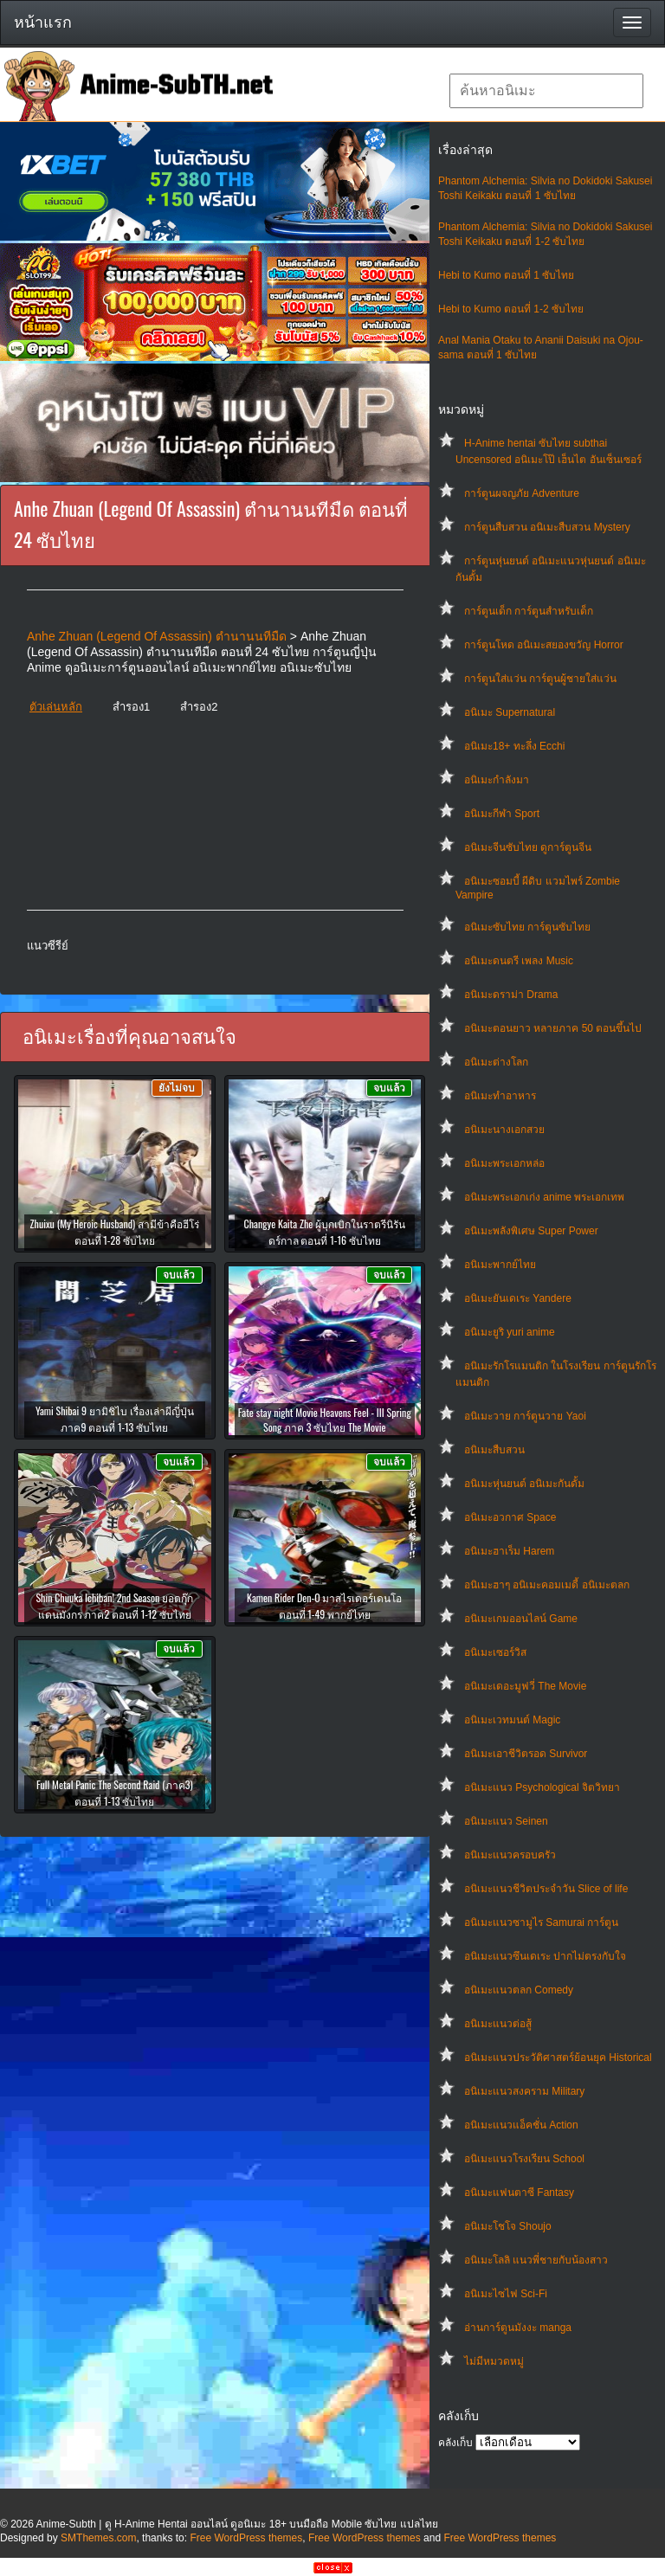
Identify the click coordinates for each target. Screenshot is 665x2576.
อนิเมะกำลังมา (496, 780)
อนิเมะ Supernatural (509, 712)
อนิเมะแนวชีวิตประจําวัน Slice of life (546, 1889)
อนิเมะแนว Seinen (506, 1821)
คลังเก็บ (455, 2443)
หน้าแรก (43, 22)
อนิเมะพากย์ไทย (500, 1265)
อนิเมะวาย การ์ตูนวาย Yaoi (525, 1416)
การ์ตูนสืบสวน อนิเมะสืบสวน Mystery (547, 527)
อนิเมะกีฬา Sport (501, 814)
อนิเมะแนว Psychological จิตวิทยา (542, 1787)
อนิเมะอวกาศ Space (510, 1517)
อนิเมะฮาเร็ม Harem (509, 1551)
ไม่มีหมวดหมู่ (494, 2361)
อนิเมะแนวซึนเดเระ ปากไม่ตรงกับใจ (545, 1956)
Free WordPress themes (246, 2538)
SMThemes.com (98, 2538)
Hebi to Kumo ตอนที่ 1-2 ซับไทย (511, 309)
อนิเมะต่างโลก (496, 1062)
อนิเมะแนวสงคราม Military (524, 2091)
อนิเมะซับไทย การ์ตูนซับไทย (527, 927)
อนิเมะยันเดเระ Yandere (517, 1298)
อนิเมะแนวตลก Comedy (518, 1990)
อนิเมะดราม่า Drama (511, 995)
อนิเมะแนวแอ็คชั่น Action (521, 2125)
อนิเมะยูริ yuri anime (509, 1332)
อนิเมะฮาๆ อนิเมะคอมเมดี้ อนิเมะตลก (546, 1585)
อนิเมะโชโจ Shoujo (508, 2226)
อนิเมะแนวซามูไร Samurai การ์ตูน (541, 1922)
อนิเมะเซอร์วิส (495, 1652)
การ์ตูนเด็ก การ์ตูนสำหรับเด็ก (528, 611)
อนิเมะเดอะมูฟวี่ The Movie (525, 1686)
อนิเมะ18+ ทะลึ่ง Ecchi (514, 746)
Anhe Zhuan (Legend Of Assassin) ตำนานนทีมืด (157, 636)
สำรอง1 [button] (131, 706)
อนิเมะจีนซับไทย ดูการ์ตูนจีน (527, 847)
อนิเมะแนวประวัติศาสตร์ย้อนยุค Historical (558, 2057)
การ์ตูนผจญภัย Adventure (521, 493)
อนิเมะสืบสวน (494, 1450)
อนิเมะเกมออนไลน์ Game (521, 1619)
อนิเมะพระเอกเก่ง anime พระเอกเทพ (544, 1197)
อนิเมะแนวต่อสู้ (498, 2024)
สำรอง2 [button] (198, 706)
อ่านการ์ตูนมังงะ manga (517, 2328)
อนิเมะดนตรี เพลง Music (518, 961)
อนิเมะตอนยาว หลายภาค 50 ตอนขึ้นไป (553, 1028)
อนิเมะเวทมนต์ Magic (512, 1720)
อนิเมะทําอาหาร (500, 1096)
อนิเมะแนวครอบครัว (510, 1855)
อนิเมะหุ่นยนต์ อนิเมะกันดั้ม (524, 1484)
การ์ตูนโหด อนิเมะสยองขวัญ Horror (543, 645)
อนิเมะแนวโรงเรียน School (524, 2159)
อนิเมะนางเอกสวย (504, 1130)
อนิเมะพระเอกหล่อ (504, 1163)
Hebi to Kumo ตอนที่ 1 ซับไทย (506, 275)
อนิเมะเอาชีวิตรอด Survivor (525, 1754)
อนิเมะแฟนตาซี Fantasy (519, 2192)
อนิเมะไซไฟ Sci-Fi (505, 2294)
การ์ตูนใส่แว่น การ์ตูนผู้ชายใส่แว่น (540, 679)
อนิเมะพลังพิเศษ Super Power (531, 1231)
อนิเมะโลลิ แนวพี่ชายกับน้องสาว (536, 2260)
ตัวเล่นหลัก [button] (55, 706)
